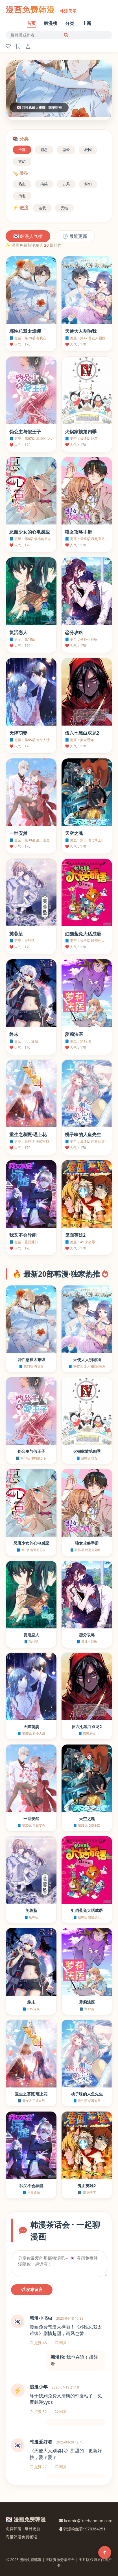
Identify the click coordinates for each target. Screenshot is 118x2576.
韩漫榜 (50, 23)
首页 (31, 23)
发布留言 (32, 2289)
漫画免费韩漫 (41, 9)
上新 (86, 23)
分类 (69, 23)
